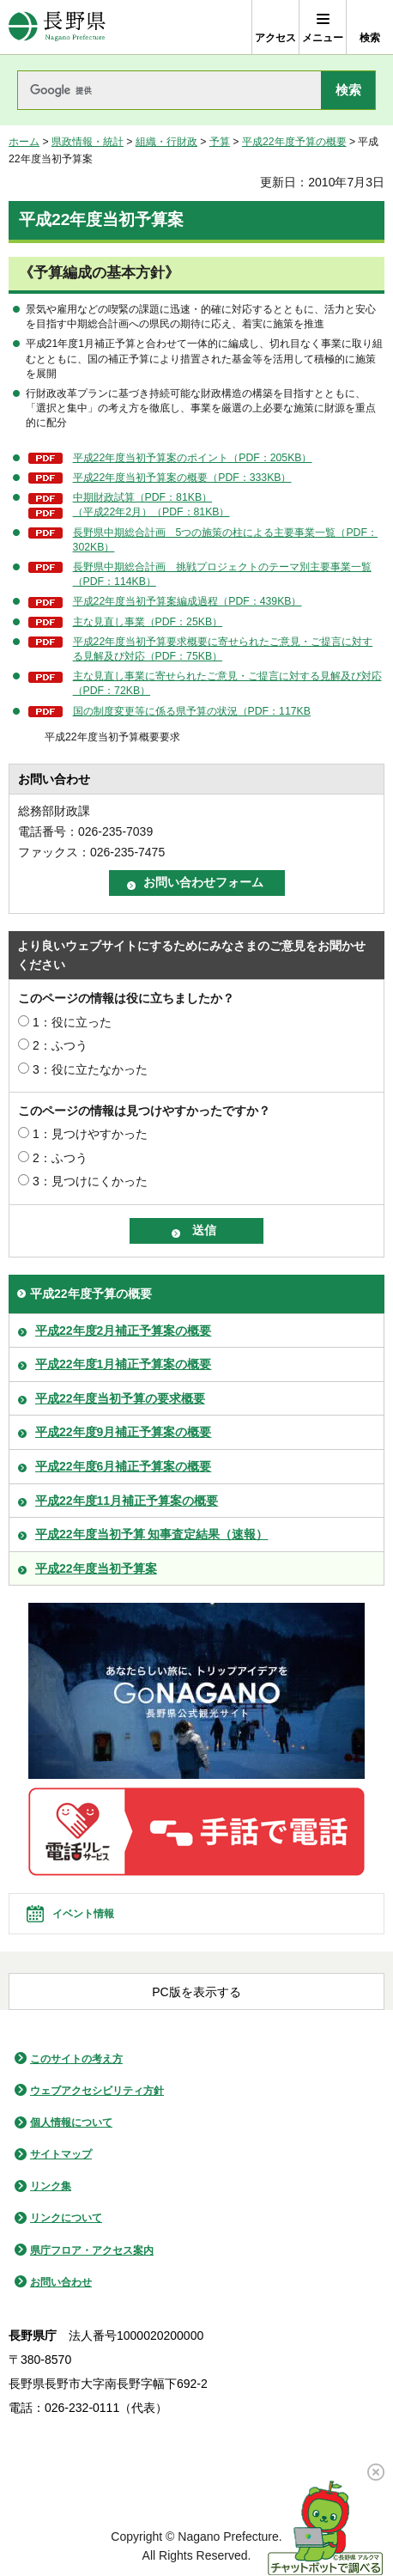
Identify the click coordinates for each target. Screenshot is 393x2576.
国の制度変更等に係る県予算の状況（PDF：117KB (192, 711)
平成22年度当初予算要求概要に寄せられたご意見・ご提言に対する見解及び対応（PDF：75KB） (223, 649)
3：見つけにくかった (90, 1181)
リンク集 (50, 2186)
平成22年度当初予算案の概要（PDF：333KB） (182, 478)
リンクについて (66, 2218)
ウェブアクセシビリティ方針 (97, 2091)
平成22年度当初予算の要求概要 (120, 1398)
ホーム (24, 142)
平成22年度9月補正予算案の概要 (123, 1432)
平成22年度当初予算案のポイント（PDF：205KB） (192, 458)
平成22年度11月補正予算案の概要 (126, 1500)
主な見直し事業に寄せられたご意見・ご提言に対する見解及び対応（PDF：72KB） (227, 683)
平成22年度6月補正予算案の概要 (123, 1466)
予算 (219, 142)
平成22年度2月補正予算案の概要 (123, 1330)
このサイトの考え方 (76, 2059)
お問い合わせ (61, 2282)
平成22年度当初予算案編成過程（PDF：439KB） (187, 601)
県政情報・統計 (87, 142)
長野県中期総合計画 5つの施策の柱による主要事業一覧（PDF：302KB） (225, 540)
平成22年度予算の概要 (294, 142)
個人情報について (71, 2122)
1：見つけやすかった (90, 1134)
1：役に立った (72, 1022)
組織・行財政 (166, 142)
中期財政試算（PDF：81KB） (142, 497)
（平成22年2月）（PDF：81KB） (151, 512)
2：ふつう (60, 1045)
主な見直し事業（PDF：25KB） (147, 622)
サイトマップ (61, 2154)
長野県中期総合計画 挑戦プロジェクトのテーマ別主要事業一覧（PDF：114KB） (222, 574)
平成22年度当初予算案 (96, 1568)
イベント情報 (83, 1914)
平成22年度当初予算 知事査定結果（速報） (151, 1534)
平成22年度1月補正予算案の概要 (123, 1364)
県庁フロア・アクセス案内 (92, 2250)
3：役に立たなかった (90, 1069)
